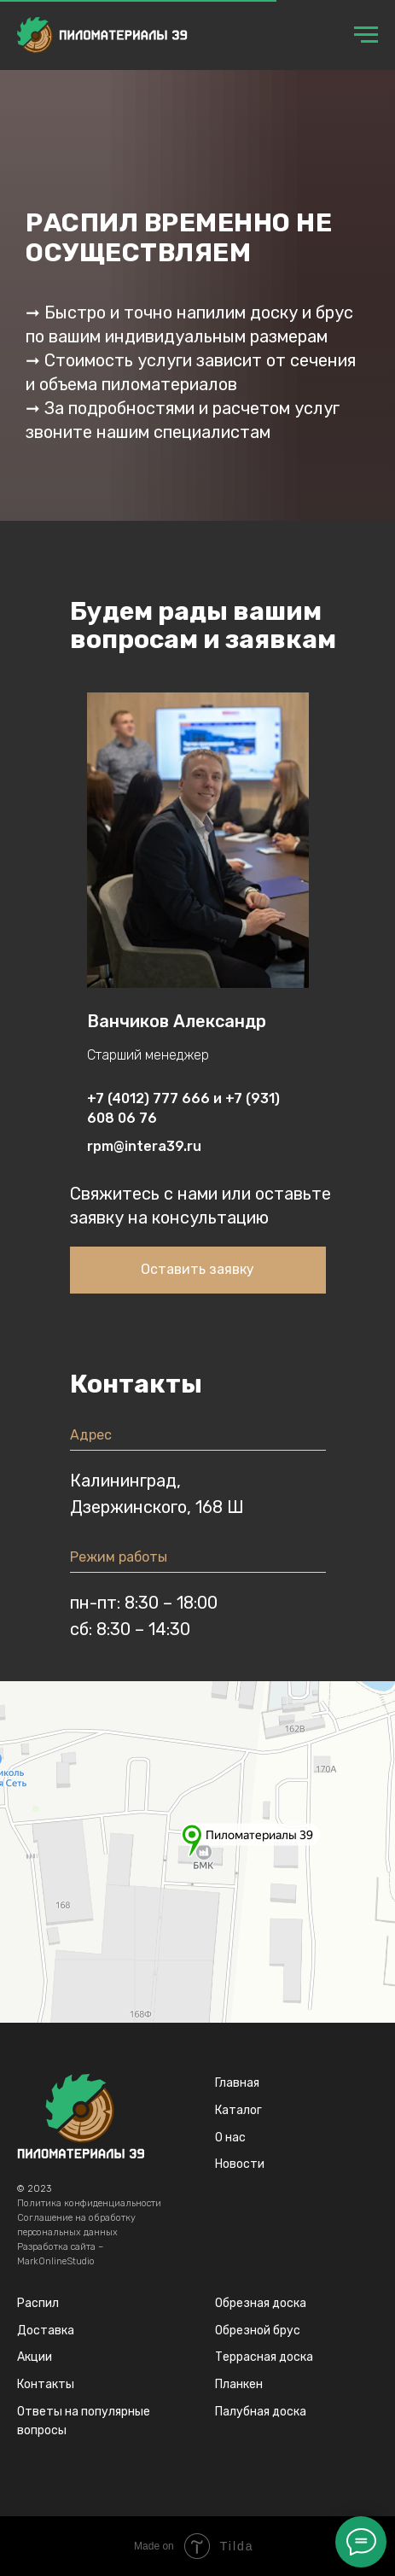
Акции (34, 2357)
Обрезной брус (257, 2330)
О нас (230, 2137)
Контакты (45, 2384)
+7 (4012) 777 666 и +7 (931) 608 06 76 (183, 1108)
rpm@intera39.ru (144, 1146)
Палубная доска (260, 2411)
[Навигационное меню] (366, 35)
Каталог (238, 2110)
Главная (237, 2083)
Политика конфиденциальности (89, 2203)
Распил (38, 2303)
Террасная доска (264, 2357)
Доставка (45, 2330)
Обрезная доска (260, 2303)
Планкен (239, 2384)
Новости (239, 2164)
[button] (198, 1270)
